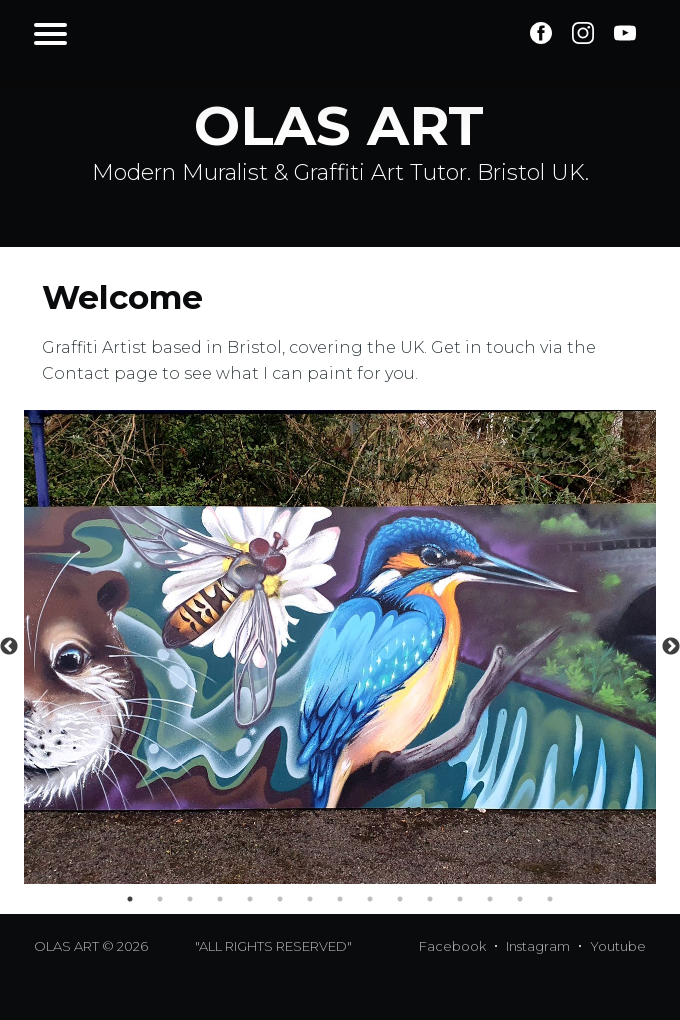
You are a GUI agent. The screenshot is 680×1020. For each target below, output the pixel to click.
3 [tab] (190, 899)
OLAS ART (66, 946)
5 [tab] (250, 899)
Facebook (452, 946)
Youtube (618, 946)
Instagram (538, 946)
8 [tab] (340, 899)
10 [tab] (400, 899)
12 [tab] (460, 899)
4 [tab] (220, 899)
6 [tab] (280, 899)
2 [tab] (160, 899)
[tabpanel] (340, 647)
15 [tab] (550, 899)
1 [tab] (130, 899)
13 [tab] (490, 899)
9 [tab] (370, 899)
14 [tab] (520, 899)
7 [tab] (310, 899)
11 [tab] (430, 899)
